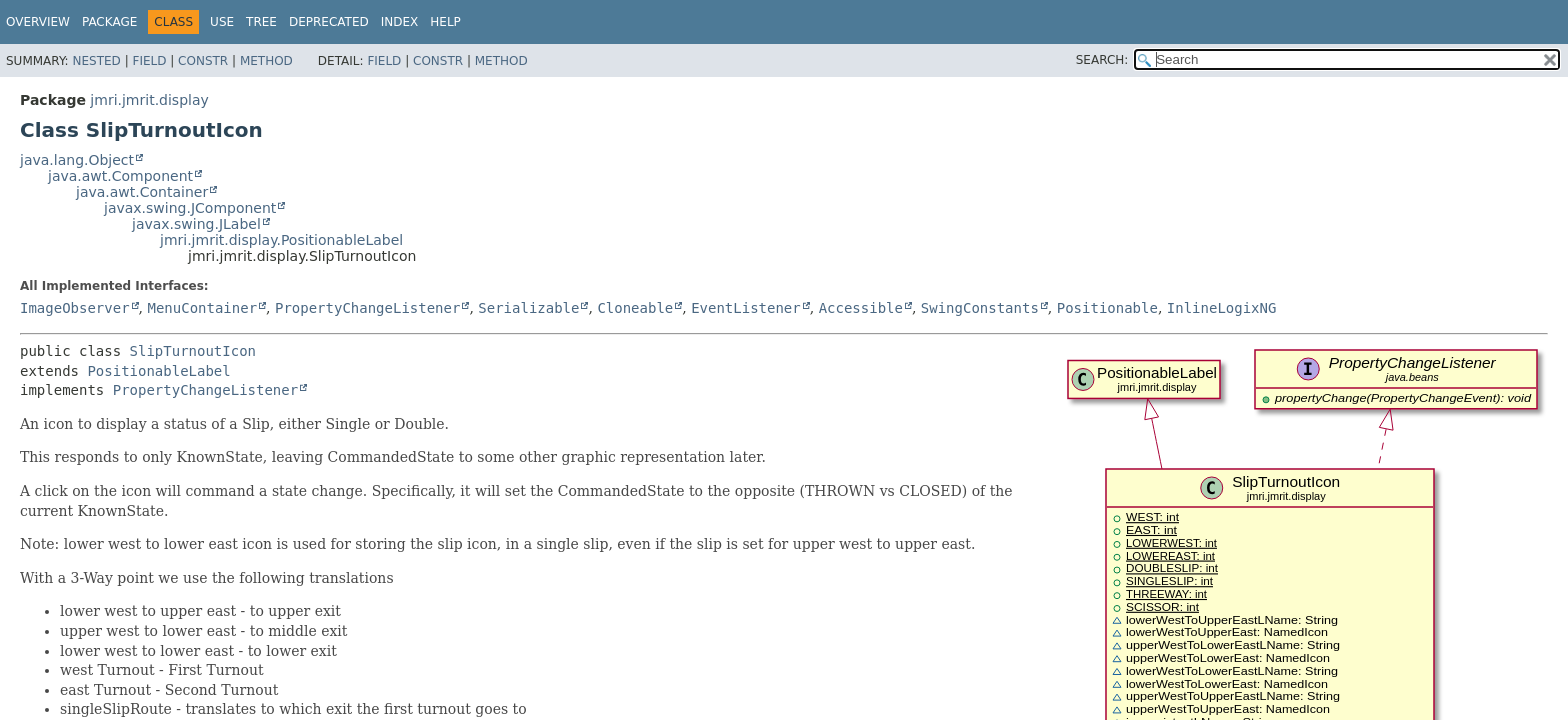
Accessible (861, 308)
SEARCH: (1102, 60)
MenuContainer (202, 308)
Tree (261, 22)
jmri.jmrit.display (149, 100)
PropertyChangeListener (367, 308)
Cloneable (635, 308)
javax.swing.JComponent (190, 208)
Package (109, 22)
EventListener (746, 308)
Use (222, 22)
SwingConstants (980, 308)
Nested (96, 61)
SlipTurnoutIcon (193, 351)
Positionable (1107, 308)
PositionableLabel (158, 371)
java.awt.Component (120, 176)
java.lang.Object (77, 160)
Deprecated (329, 22)
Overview (38, 22)
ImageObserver (75, 308)
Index (400, 22)
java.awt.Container (142, 192)
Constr (203, 61)
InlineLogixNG (1222, 308)
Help (445, 22)
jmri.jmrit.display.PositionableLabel (281, 240)
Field (149, 61)
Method (266, 61)
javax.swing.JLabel (196, 224)
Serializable (528, 308)
